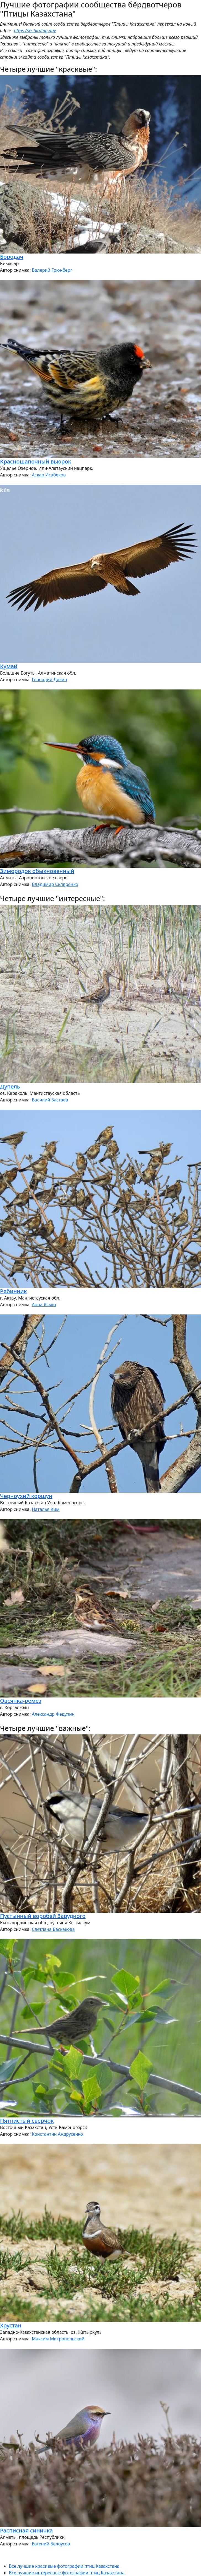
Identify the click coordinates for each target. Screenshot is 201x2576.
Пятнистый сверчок (27, 2120)
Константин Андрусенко (57, 2134)
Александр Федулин (53, 1714)
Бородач (11, 256)
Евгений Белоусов (51, 2544)
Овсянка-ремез (20, 1700)
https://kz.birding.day (35, 31)
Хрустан (10, 2325)
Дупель (10, 1086)
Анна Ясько (44, 1305)
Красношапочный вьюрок (35, 461)
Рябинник (13, 1291)
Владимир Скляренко (55, 884)
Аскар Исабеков (49, 475)
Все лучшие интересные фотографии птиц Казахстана (67, 2573)
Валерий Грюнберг (52, 270)
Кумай (8, 666)
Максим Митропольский (58, 2339)
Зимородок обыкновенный (37, 871)
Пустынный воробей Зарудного (43, 1916)
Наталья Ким (45, 1509)
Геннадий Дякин (49, 680)
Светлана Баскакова (53, 1929)
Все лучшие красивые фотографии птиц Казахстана (64, 2566)
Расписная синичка (26, 2530)
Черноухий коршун (26, 1496)
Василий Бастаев (50, 1100)
